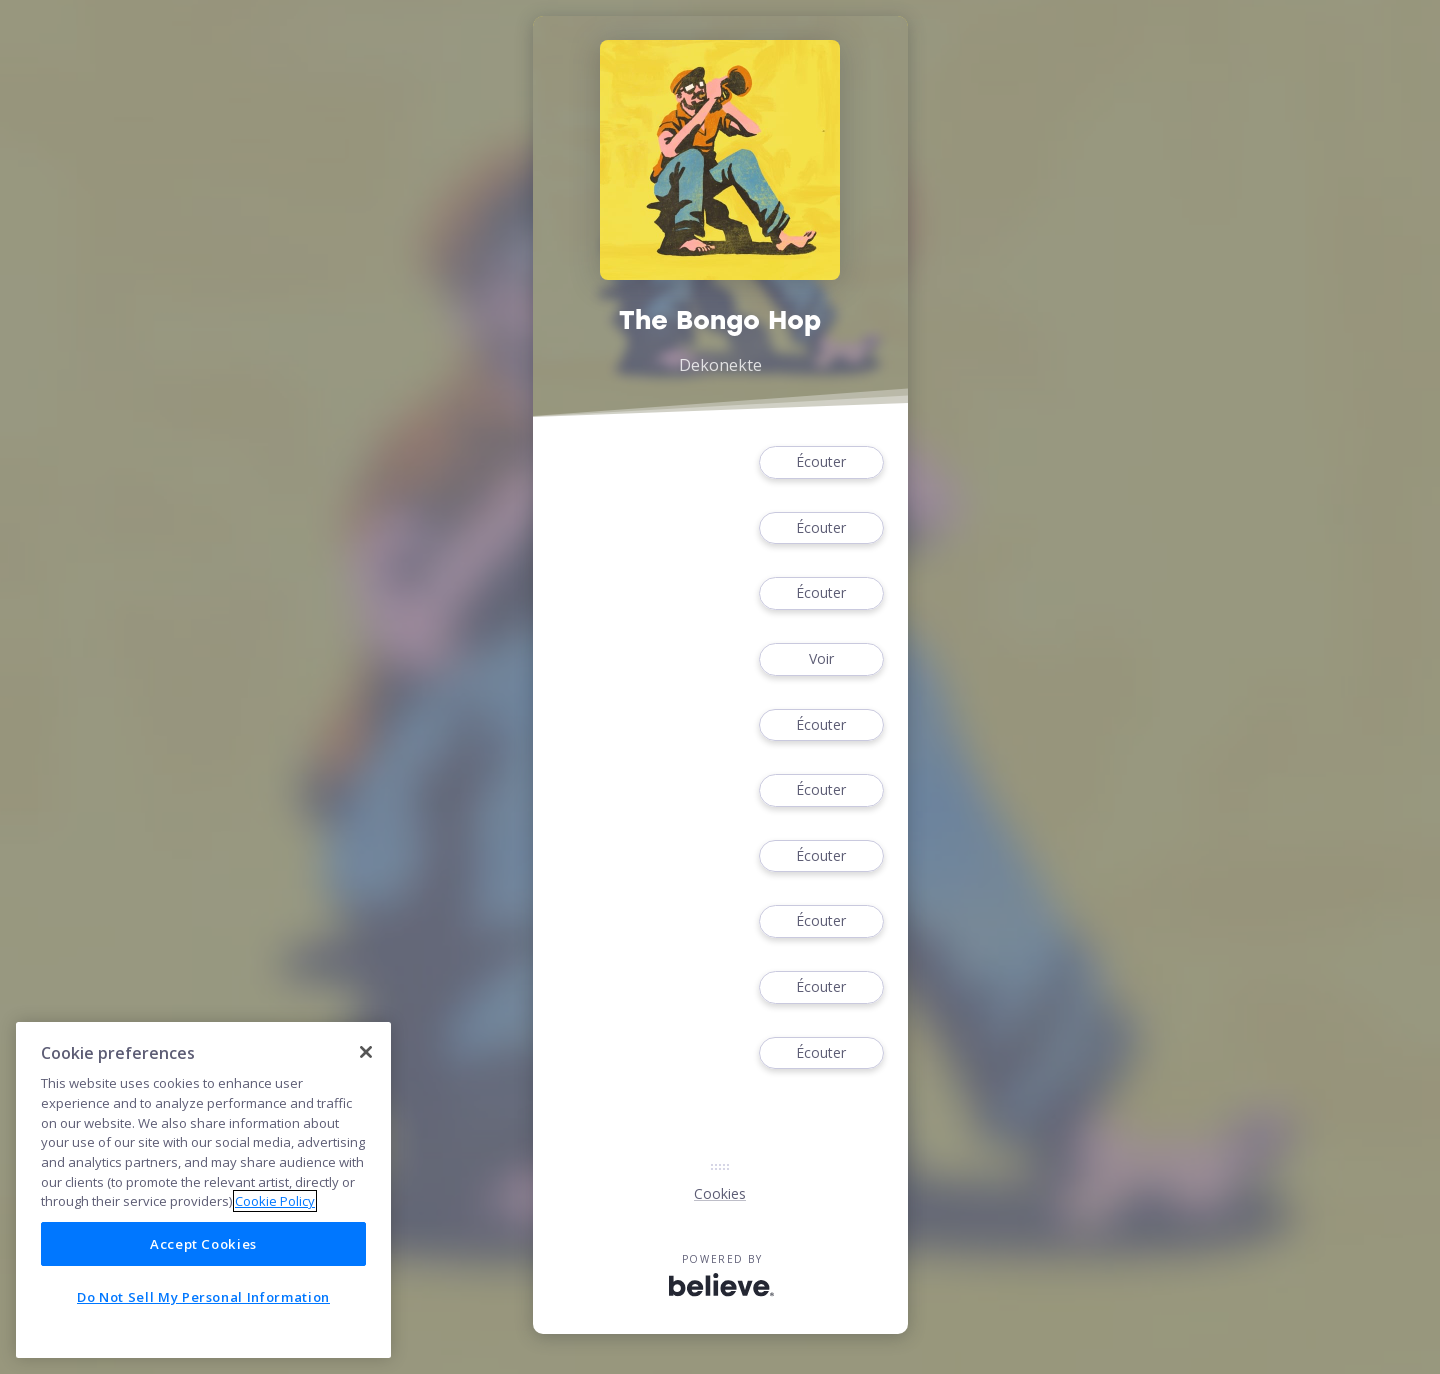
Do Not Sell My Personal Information (203, 1297)
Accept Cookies (203, 1244)
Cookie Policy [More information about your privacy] (275, 1201)
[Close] (366, 1052)
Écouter (821, 462)
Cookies (720, 1193)
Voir (821, 659)
